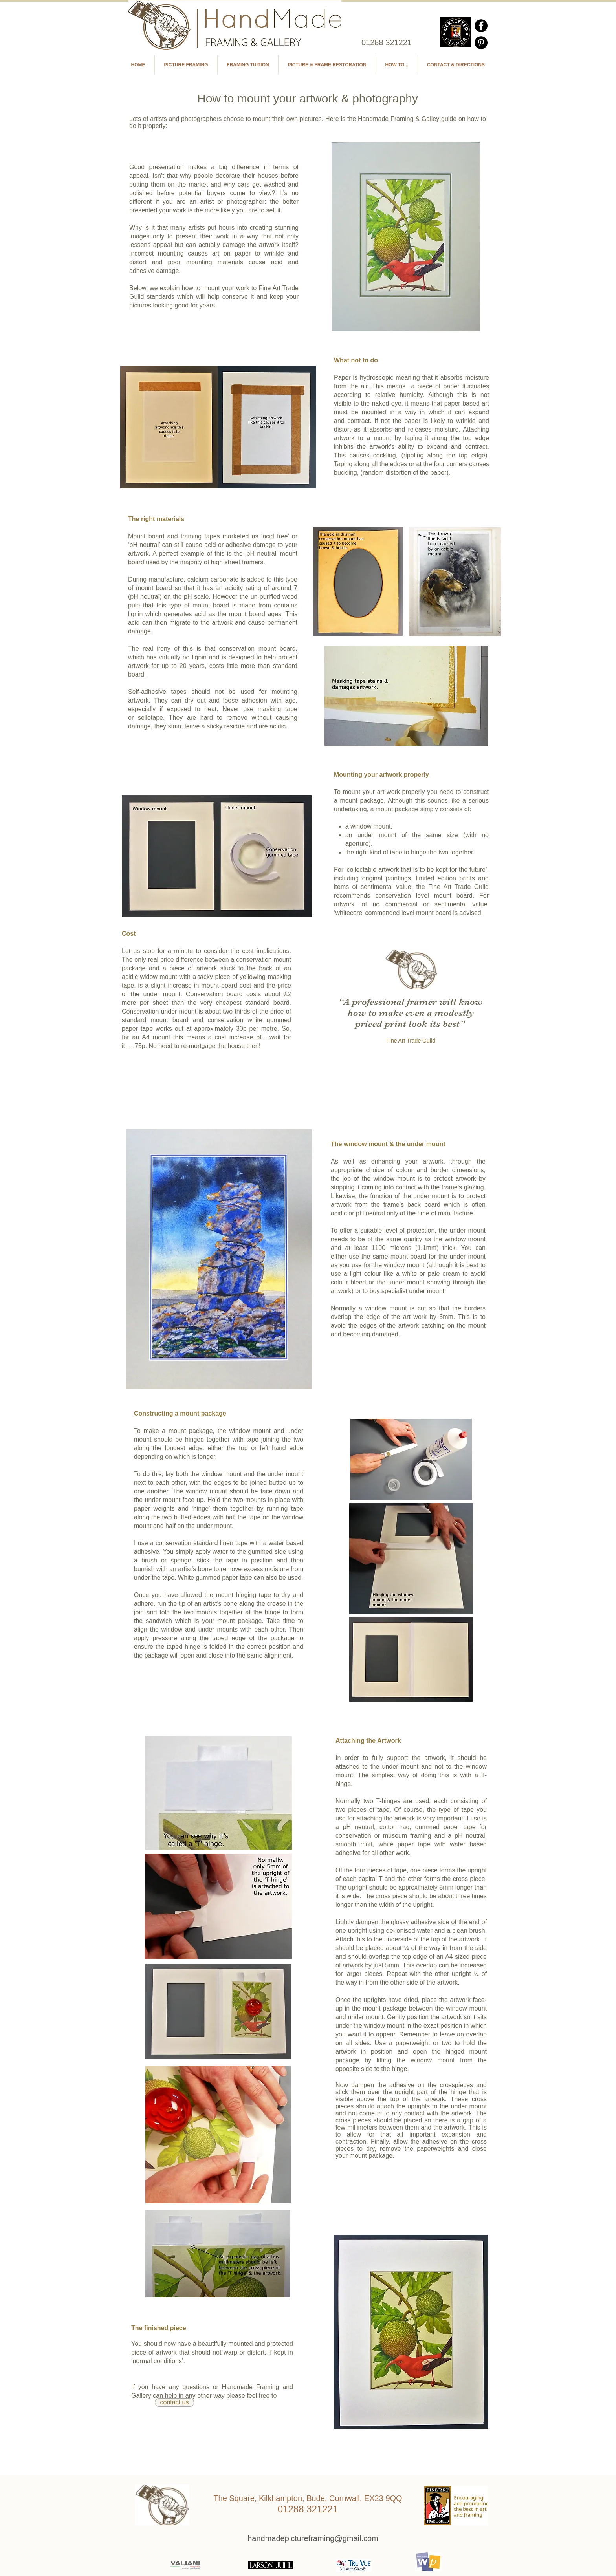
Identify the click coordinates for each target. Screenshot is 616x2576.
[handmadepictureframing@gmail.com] (313, 2538)
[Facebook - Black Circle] (481, 25)
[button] (397, 65)
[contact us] (174, 2402)
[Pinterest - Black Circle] (481, 42)
